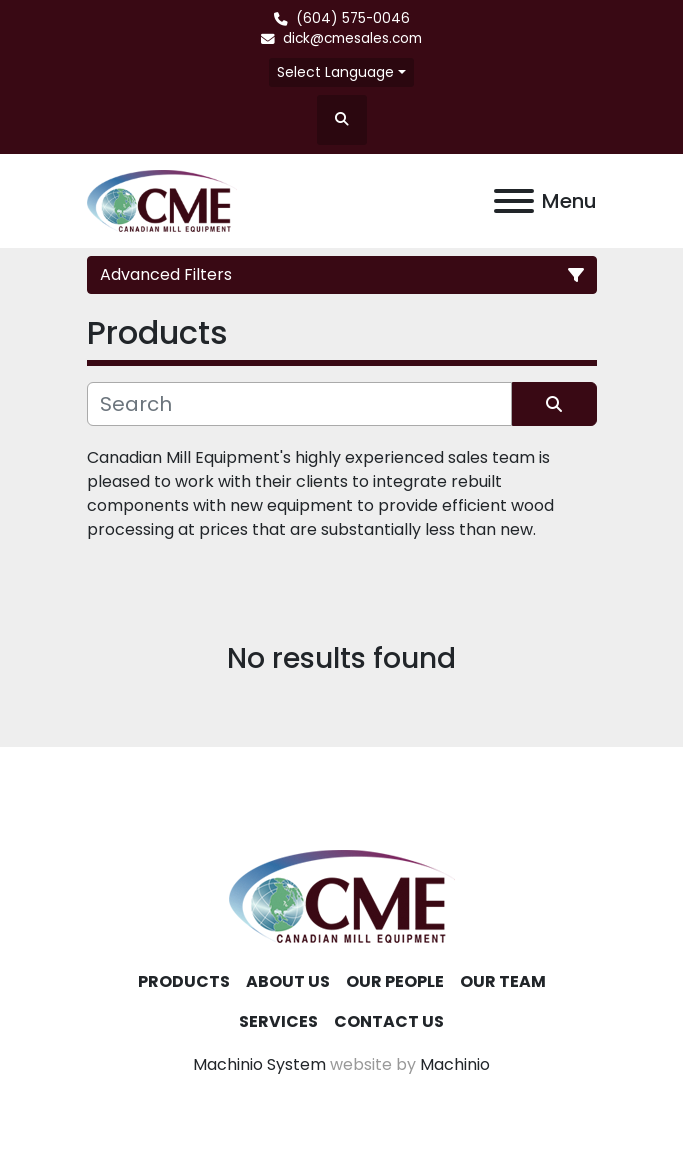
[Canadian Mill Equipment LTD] (342, 895)
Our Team (503, 981)
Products (184, 981)
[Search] (299, 404)
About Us (288, 981)
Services (278, 1021)
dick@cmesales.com (352, 38)
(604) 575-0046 (353, 18)
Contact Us (389, 1021)
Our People (395, 981)
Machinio (455, 1064)
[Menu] (514, 201)
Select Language (335, 72)
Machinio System (259, 1064)
